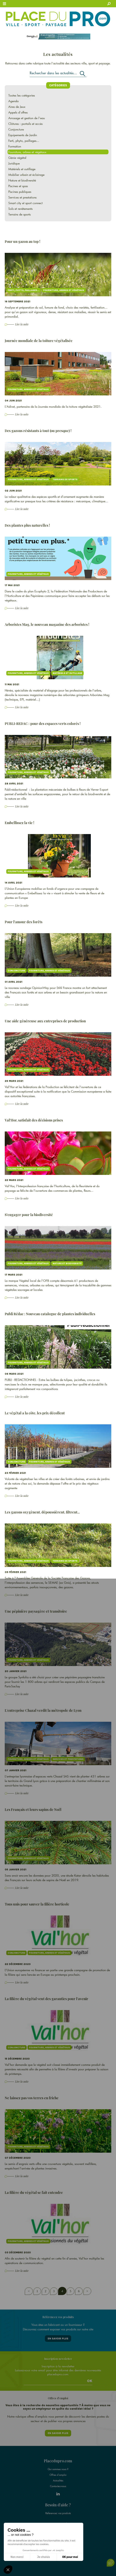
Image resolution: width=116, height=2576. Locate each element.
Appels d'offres (18, 112)
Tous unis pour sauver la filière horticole (37, 1904)
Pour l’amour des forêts (23, 922)
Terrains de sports (19, 214)
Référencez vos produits (58, 2513)
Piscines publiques (19, 192)
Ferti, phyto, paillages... (23, 141)
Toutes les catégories (21, 95)
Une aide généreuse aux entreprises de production (45, 1021)
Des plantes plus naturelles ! (27, 525)
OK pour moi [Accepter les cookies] (70, 2557)
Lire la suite (22, 324)
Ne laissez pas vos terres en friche (31, 2098)
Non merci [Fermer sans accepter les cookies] (16, 2557)
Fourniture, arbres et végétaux (27, 152)
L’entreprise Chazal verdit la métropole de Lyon (43, 1710)
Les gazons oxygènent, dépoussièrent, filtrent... (42, 1512)
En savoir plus (58, 2338)
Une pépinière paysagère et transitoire (36, 1611)
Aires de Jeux (16, 107)
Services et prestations (22, 197)
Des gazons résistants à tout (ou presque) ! (38, 430)
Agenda (13, 101)
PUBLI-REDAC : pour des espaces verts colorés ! (43, 723)
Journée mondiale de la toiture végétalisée (38, 340)
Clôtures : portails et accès (25, 124)
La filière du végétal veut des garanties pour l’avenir (46, 1998)
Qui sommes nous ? (58, 2469)
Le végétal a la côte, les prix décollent (35, 1413)
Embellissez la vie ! (19, 822)
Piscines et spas (18, 186)
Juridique (14, 163)
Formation (14, 146)
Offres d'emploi (58, 2474)
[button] (7, 2569)
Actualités (58, 2480)
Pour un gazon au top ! (22, 241)
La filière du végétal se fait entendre (34, 2192)
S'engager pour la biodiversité (29, 1214)
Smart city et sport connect (25, 203)
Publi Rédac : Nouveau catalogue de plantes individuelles (50, 1314)
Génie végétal (17, 158)
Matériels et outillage (21, 169)
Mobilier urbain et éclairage (26, 175)
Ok (89, 2381)
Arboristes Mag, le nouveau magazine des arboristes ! (47, 624)
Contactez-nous (58, 2486)
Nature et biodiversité (22, 180)
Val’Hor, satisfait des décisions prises (34, 1120)
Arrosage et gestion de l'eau (26, 118)
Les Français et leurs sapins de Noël (33, 1809)
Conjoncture (16, 129)
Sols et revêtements (20, 209)
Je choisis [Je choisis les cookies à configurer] (43, 2557)
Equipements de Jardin (22, 135)
